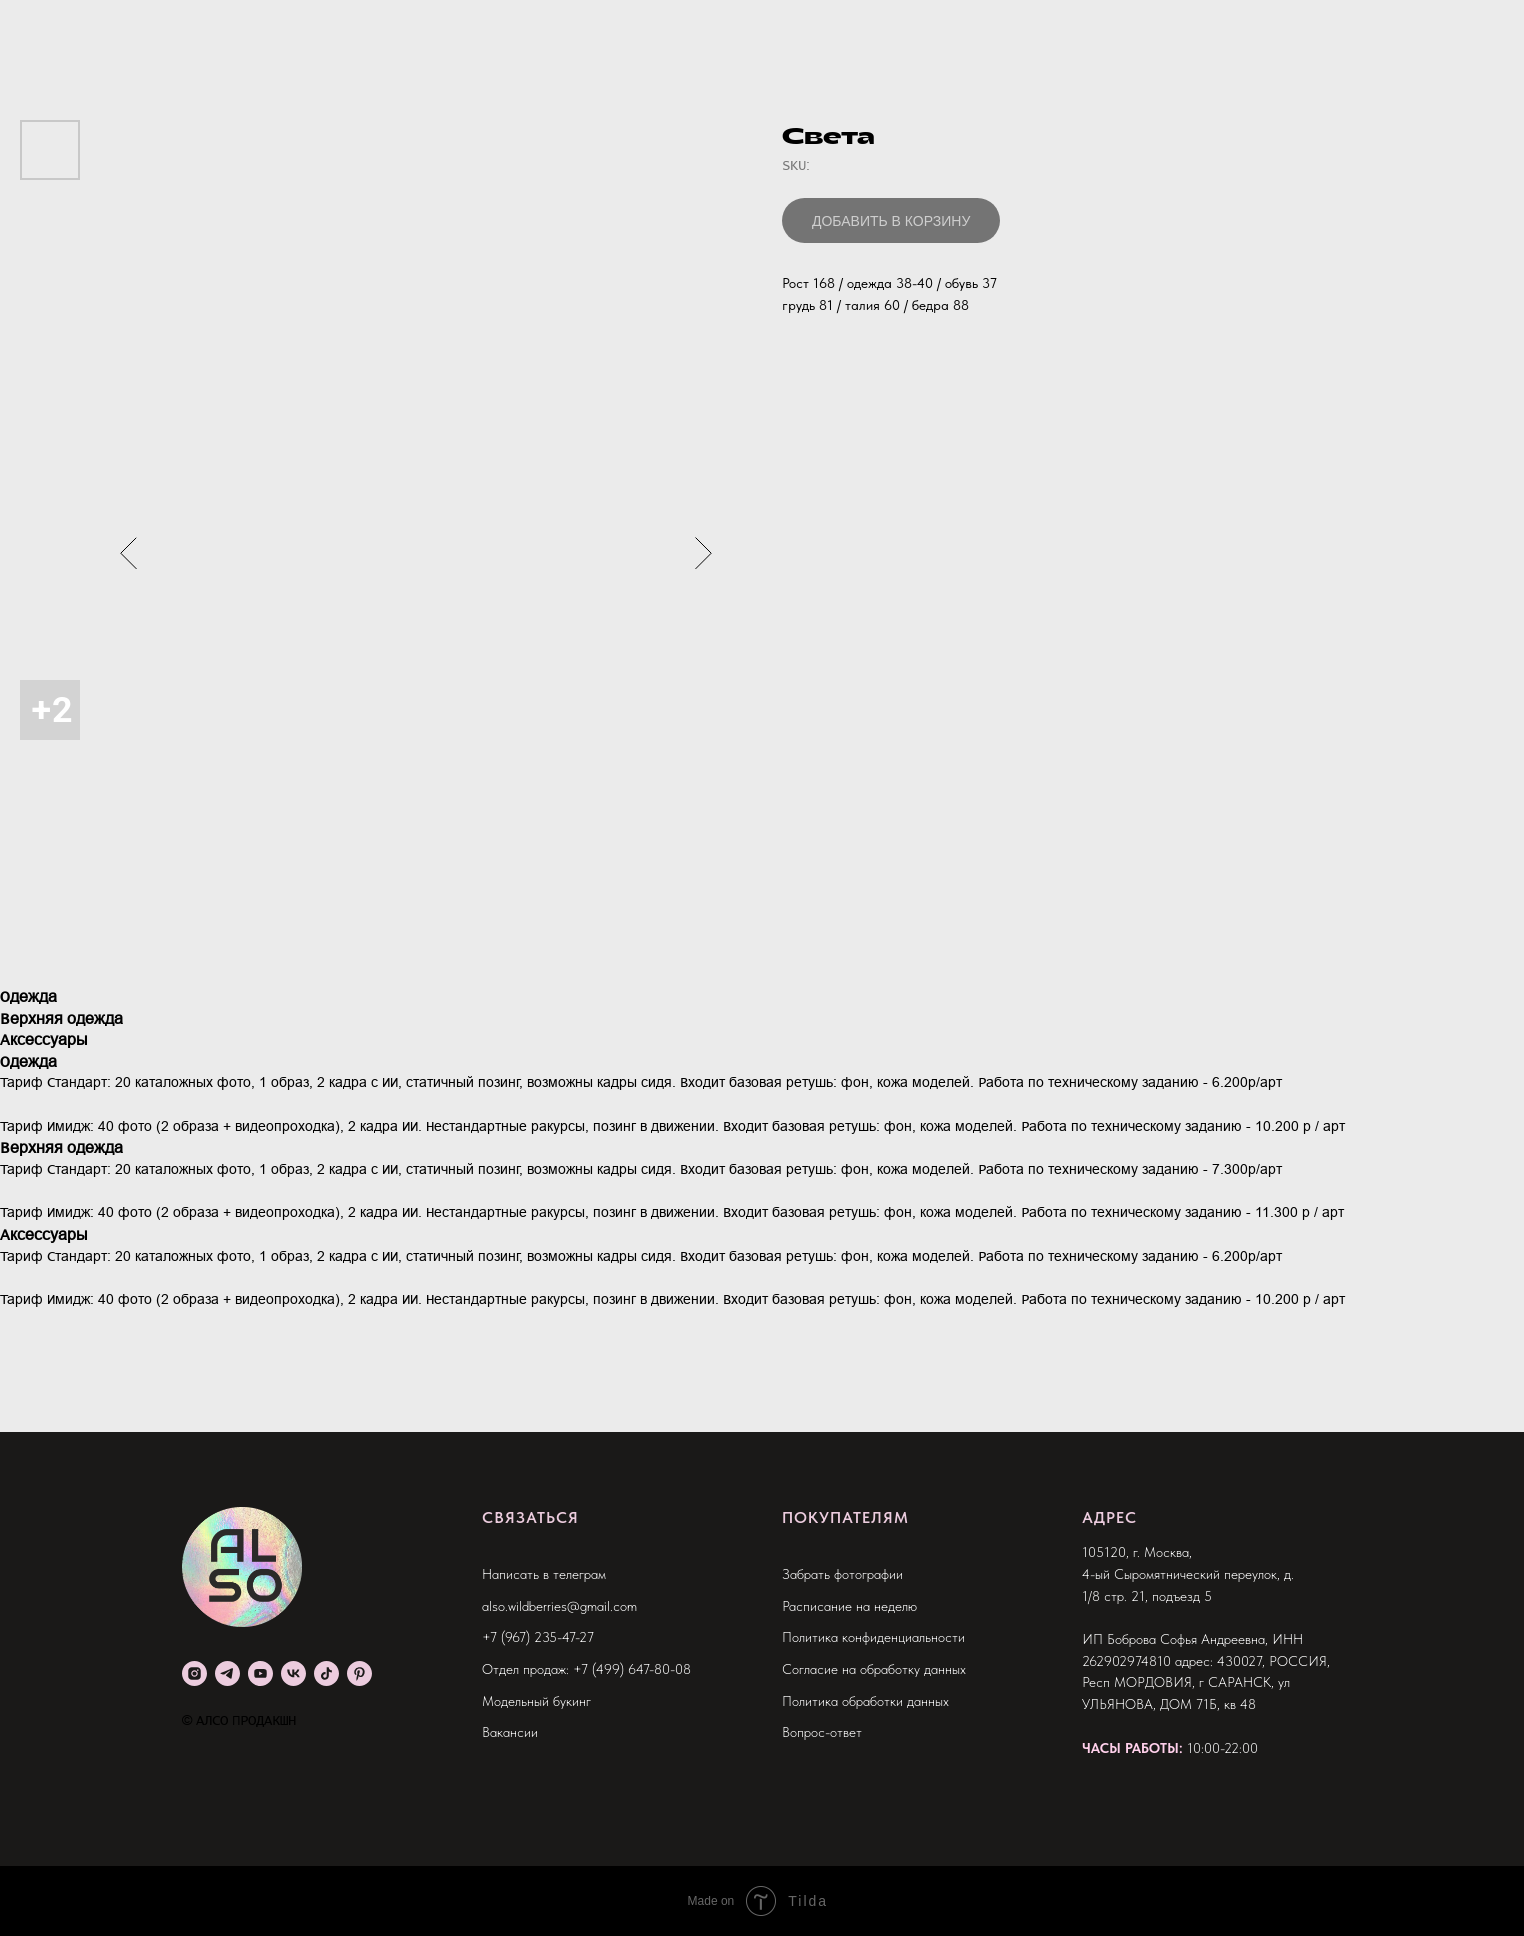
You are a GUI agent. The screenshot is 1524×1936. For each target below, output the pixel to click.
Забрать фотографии (842, 1574)
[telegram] (227, 1673)
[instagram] (194, 1673)
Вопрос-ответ (822, 1732)
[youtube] (260, 1673)
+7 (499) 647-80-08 (632, 1669)
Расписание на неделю (849, 1606)
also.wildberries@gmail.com (559, 1606)
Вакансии (510, 1732)
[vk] (293, 1673)
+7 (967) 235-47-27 (538, 1637)
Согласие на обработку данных (874, 1669)
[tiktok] (326, 1673)
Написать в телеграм (544, 1574)
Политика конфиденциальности (873, 1637)
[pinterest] (359, 1673)
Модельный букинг (536, 1701)
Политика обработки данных (865, 1701)
